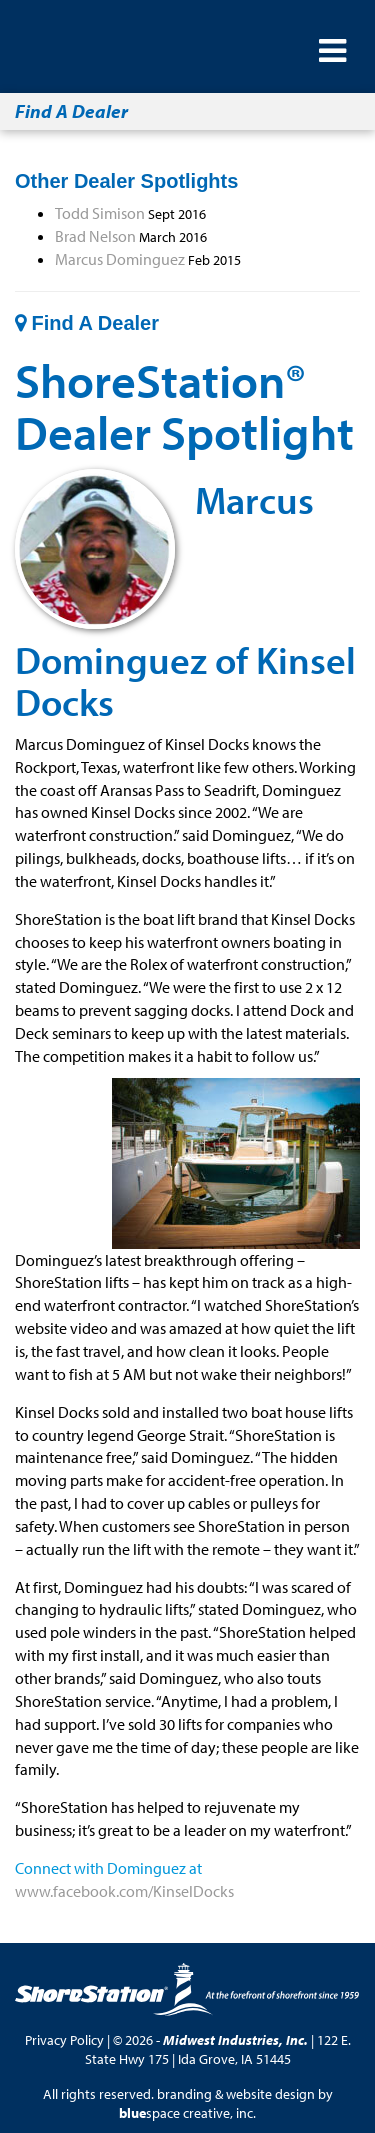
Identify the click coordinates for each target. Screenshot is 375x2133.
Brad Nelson (95, 236)
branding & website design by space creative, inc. (226, 2103)
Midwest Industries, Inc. (235, 2040)
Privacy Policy (64, 2040)
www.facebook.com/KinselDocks (124, 1891)
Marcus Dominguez (120, 259)
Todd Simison (100, 213)
